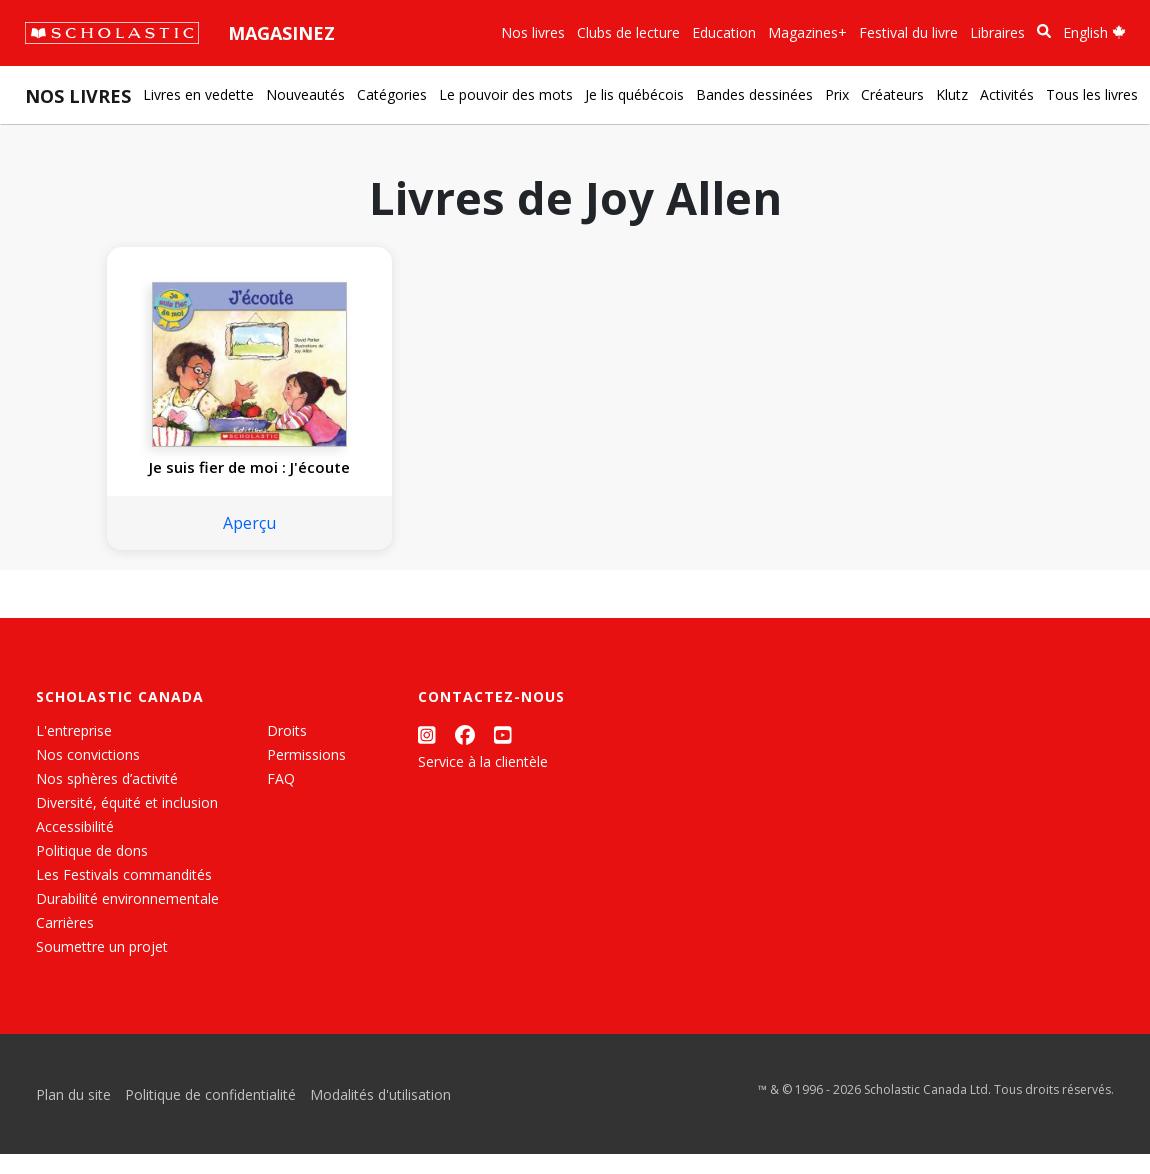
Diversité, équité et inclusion (127, 822)
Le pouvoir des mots (506, 94)
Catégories (392, 94)
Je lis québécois (634, 94)
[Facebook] (465, 754)
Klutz (952, 94)
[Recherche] (1044, 31)
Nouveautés (305, 94)
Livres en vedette (198, 94)
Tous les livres (1092, 94)
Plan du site (73, 1114)
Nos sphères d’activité (107, 798)
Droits (287, 750)
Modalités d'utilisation (380, 1114)
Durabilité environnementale (127, 918)
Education (724, 32)
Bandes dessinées (754, 94)
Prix (837, 94)
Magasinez (281, 33)
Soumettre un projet (102, 966)
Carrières (65, 942)
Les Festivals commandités (124, 894)
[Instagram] (427, 754)
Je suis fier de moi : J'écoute (216, 477)
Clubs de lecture (628, 32)
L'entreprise (74, 750)
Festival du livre (908, 32)
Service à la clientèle (483, 781)
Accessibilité (75, 846)
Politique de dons (92, 870)
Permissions (306, 774)
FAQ (281, 798)
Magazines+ (807, 32)
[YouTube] (503, 754)
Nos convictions (88, 774)
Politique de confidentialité (210, 1114)
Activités (1007, 94)
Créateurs (892, 94)
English (1094, 32)
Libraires (997, 32)
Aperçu (216, 543)
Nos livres (533, 32)
